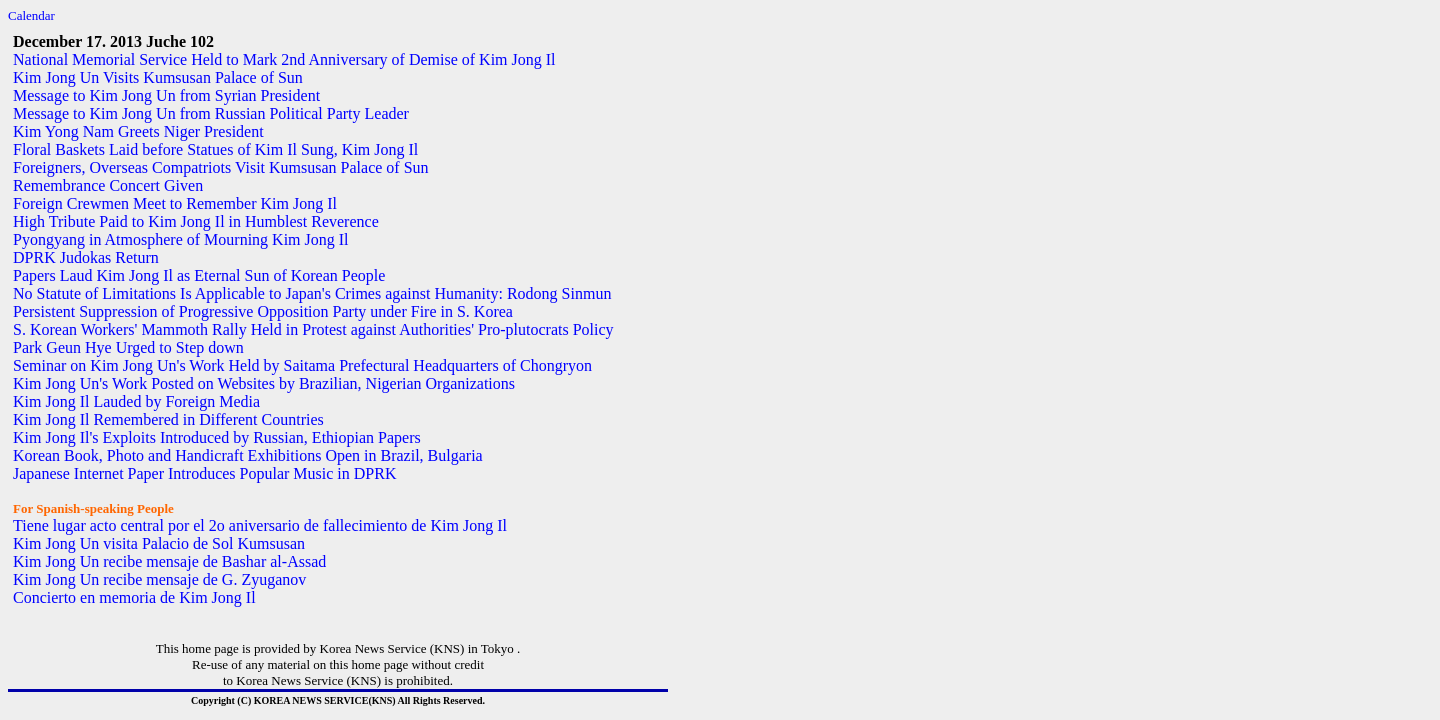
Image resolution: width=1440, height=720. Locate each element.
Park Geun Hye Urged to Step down (128, 347)
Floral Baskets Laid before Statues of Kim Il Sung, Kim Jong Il (215, 149)
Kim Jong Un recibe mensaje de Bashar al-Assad (169, 561)
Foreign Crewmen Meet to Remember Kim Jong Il (175, 203)
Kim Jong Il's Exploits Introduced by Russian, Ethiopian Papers (217, 437)
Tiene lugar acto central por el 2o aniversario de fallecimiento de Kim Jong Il (260, 525)
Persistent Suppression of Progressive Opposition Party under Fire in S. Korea (263, 311)
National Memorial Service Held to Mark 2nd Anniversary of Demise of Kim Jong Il (284, 59)
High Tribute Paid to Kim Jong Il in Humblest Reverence (196, 221)
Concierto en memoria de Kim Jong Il (134, 597)
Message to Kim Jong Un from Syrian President (166, 95)
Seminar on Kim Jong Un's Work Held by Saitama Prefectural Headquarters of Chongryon (302, 365)
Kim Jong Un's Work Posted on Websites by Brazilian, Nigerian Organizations (264, 383)
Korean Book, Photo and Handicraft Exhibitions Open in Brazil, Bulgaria (248, 455)
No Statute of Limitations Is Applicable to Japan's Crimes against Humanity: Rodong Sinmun (312, 293)
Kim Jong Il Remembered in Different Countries (168, 419)
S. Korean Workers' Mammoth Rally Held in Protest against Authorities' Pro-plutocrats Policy (313, 329)
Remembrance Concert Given (108, 185)
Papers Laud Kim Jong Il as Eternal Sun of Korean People (199, 275)
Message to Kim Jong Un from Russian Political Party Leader (211, 113)
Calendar (31, 15)
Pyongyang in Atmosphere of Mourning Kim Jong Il (181, 239)
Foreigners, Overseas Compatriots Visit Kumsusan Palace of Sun (221, 167)
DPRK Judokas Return (86, 257)
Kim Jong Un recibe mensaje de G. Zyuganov (159, 579)
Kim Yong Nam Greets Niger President (138, 131)
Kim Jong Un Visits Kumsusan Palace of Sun (158, 77)
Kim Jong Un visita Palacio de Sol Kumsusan (159, 543)
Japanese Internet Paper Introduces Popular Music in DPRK (204, 473)
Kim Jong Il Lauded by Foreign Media (136, 401)
